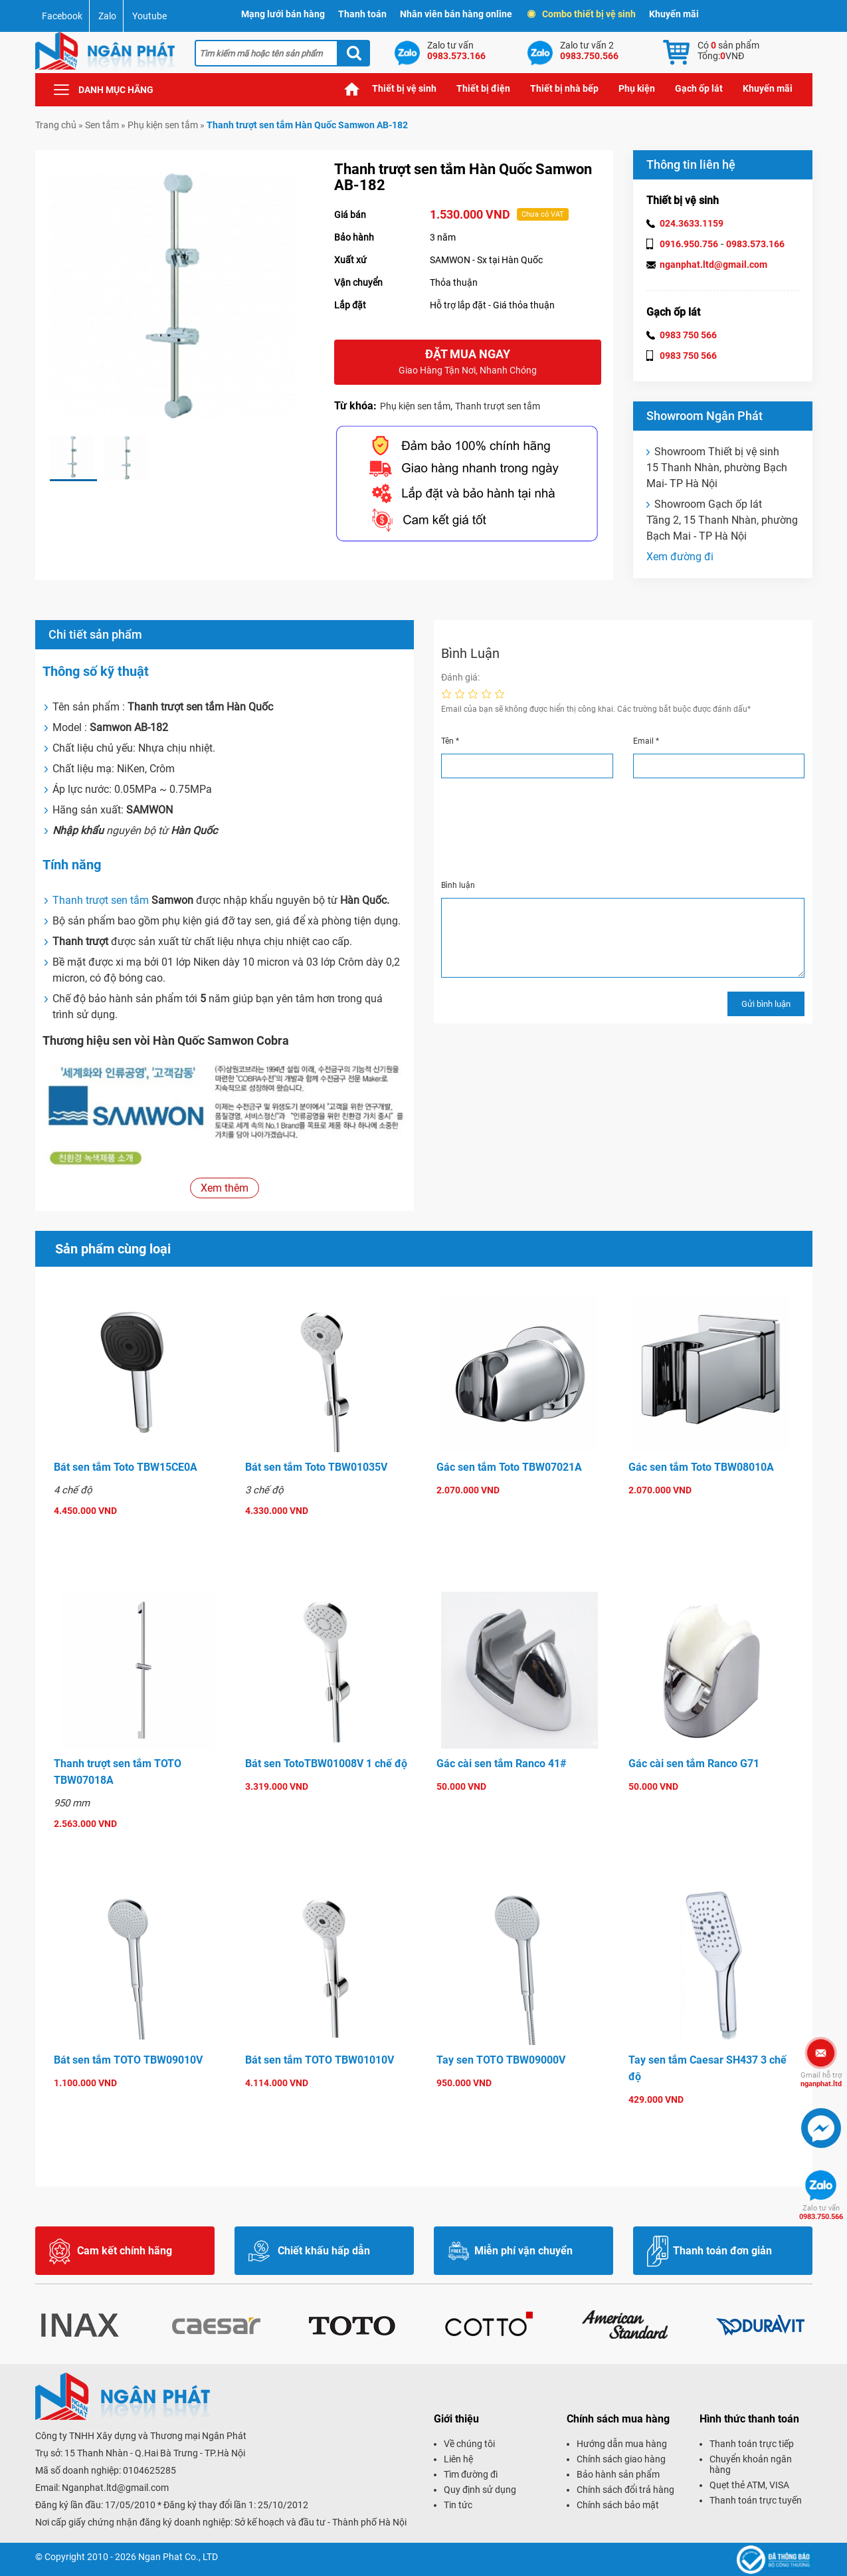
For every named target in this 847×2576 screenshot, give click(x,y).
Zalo (107, 16)
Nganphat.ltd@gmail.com (115, 2487)
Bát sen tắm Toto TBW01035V (316, 1467)
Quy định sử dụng (480, 2489)
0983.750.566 (821, 2212)
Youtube (149, 16)
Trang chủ (352, 88)
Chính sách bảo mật (618, 2505)
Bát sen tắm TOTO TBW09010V (128, 2060)
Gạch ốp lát (699, 88)
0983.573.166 (755, 244)
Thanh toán (362, 14)
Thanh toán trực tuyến (755, 2500)
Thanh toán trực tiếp (751, 2443)
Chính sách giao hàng (621, 2459)
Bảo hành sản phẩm (618, 2474)
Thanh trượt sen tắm (497, 406)
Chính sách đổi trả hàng (625, 2489)
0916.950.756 (689, 244)
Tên (450, 741)
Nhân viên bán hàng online (456, 14)
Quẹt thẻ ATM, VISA (749, 2485)
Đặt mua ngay (468, 362)
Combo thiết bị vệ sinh (582, 14)
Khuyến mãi (674, 14)
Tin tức (458, 2505)
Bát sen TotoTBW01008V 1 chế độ (326, 1763)
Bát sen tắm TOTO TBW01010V (319, 2060)
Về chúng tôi (469, 2443)
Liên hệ (458, 2459)
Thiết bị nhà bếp (564, 88)
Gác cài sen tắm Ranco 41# (501, 1763)
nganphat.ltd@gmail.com (713, 264)
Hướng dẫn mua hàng (622, 2443)
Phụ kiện (636, 88)
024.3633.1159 (691, 223)
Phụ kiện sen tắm (163, 125)
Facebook (62, 16)
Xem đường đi (679, 556)
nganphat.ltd (821, 2079)
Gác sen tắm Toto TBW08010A (701, 1467)
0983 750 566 (688, 335)
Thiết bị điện (483, 88)
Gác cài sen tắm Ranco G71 (693, 1763)
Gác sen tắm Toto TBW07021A (509, 1467)
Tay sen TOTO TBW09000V (500, 2060)
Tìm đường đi (471, 2474)
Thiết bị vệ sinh (404, 88)
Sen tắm (102, 125)
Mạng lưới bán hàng (283, 14)
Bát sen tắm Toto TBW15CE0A (125, 1467)
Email (646, 741)
